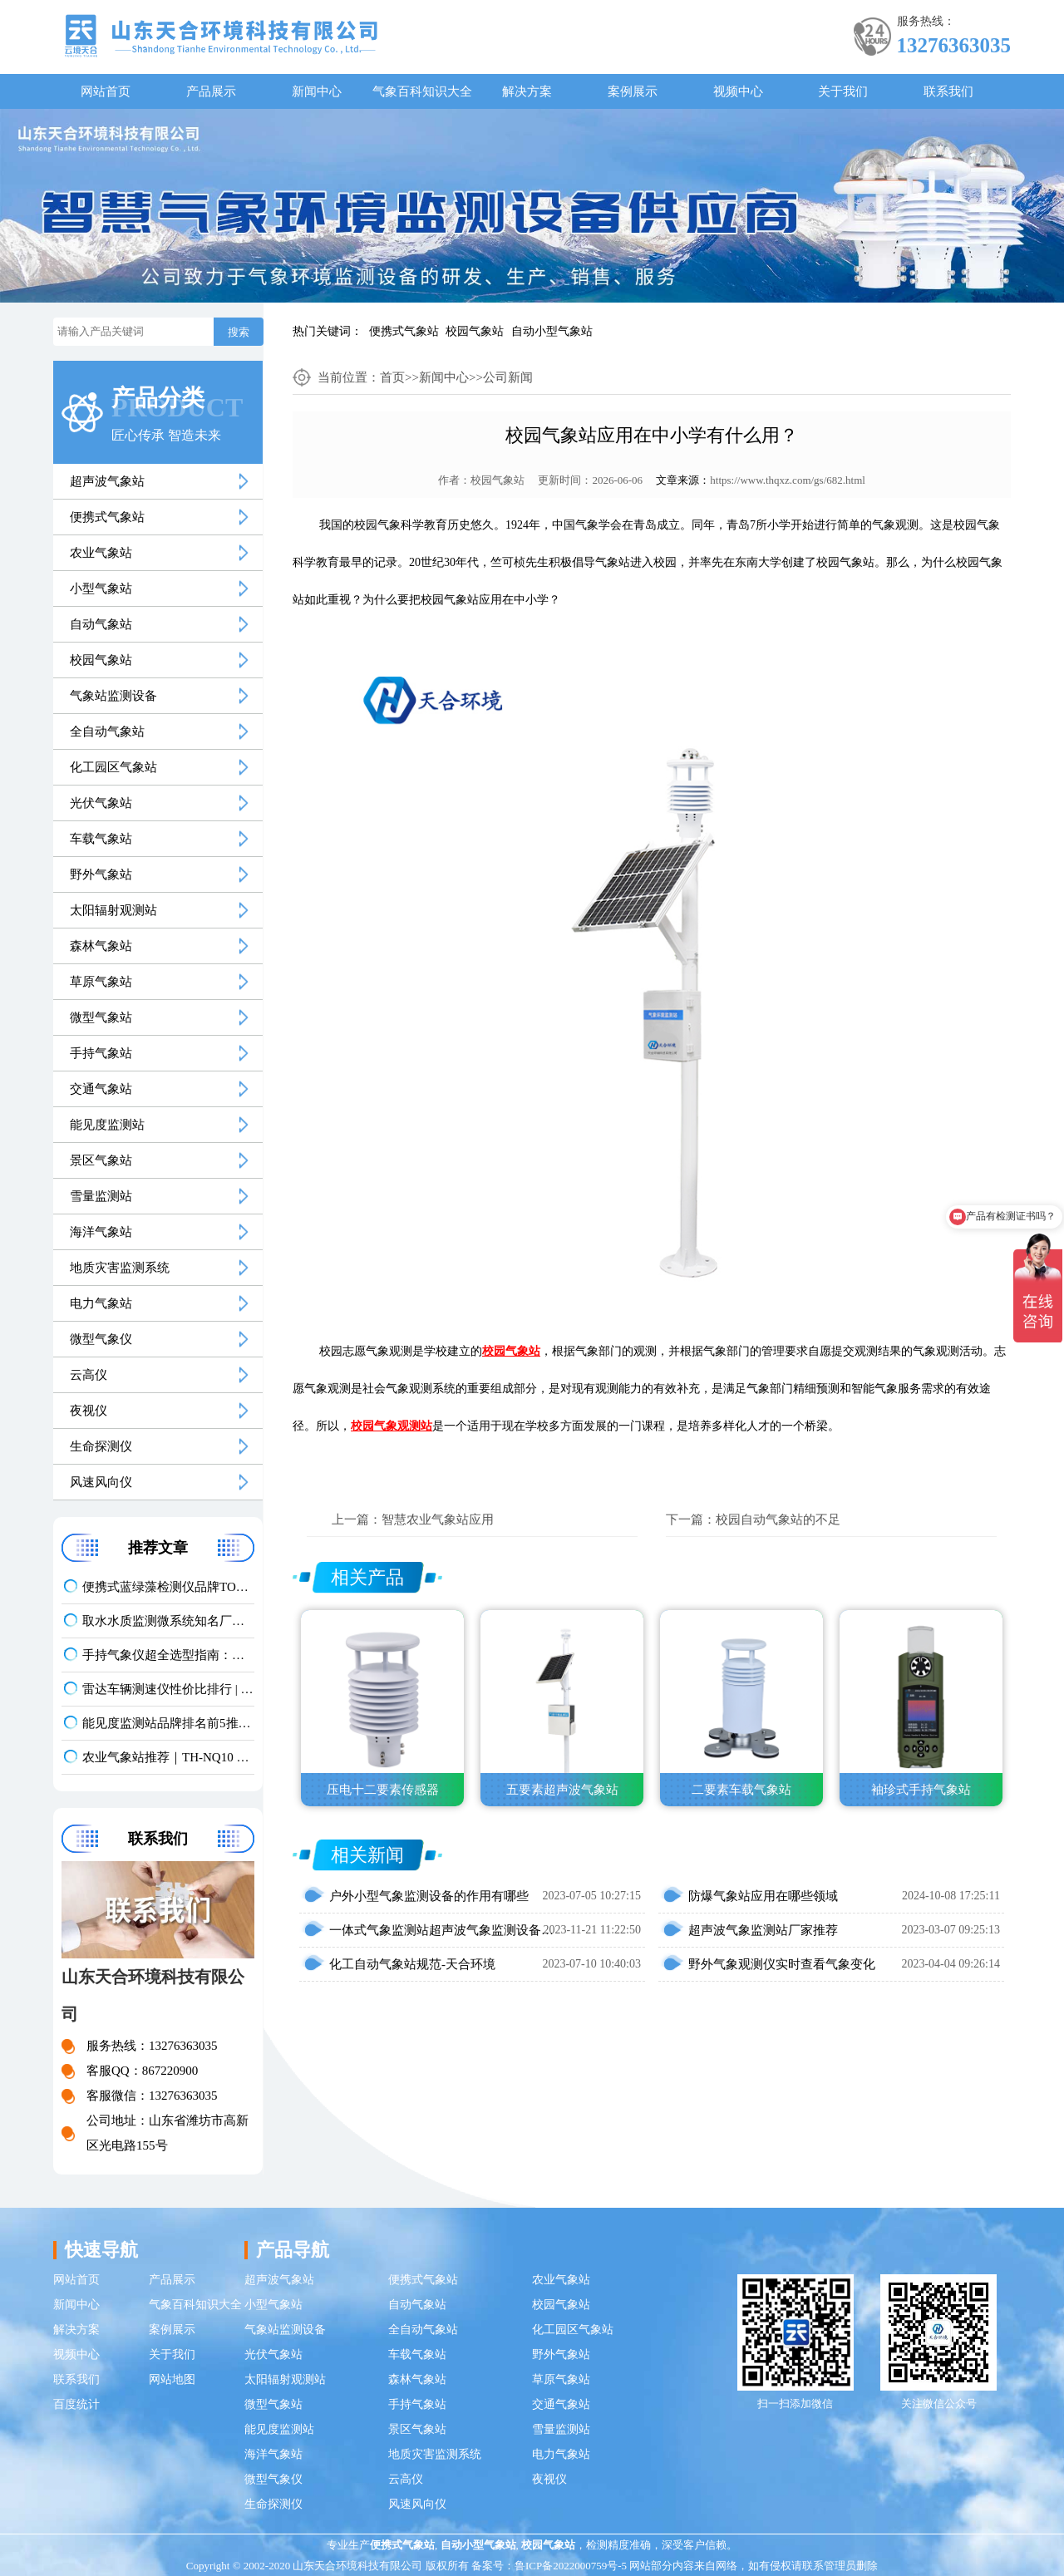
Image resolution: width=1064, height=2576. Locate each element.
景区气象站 (101, 1160)
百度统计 (76, 2404)
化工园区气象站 (113, 767)
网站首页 (106, 91)
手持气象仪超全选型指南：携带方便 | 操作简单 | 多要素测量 (168, 1655)
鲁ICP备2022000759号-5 (571, 2565)
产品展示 (211, 91)
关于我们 (843, 91)
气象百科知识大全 (422, 91)
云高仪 (88, 1375)
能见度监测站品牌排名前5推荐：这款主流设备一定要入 (168, 1723)
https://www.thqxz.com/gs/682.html (787, 480)
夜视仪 (88, 1410)
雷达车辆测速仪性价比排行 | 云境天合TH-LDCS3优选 (168, 1689)
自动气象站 (101, 624)
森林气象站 (101, 946)
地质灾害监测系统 (120, 1267)
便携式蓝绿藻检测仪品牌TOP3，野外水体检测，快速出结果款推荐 (168, 1586)
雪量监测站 (101, 1196)
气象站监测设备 (113, 695)
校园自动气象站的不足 (778, 1519)
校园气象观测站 (391, 1426)
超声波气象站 (107, 481)
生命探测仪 (101, 1446)
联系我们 (948, 91)
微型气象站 (101, 1017)
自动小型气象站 (552, 331)
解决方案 (527, 91)
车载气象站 (101, 838)
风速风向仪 (101, 1482)
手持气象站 (101, 1053)
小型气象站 (101, 588)
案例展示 (633, 91)
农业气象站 (101, 552)
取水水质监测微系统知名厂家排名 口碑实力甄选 (168, 1621)
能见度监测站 (107, 1124)
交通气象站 (101, 1089)
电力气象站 (101, 1303)
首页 (392, 377)
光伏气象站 (101, 803)
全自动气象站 (107, 731)
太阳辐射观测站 (113, 910)
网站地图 (172, 2379)
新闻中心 (317, 91)
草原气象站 (101, 981)
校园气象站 (475, 331)
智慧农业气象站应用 (438, 1519)
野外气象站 (101, 874)
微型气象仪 (101, 1339)
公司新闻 (508, 377)
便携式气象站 (404, 331)
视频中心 (738, 91)
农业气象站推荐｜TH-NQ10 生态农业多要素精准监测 (168, 1757)
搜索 (238, 332)
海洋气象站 (101, 1232)
